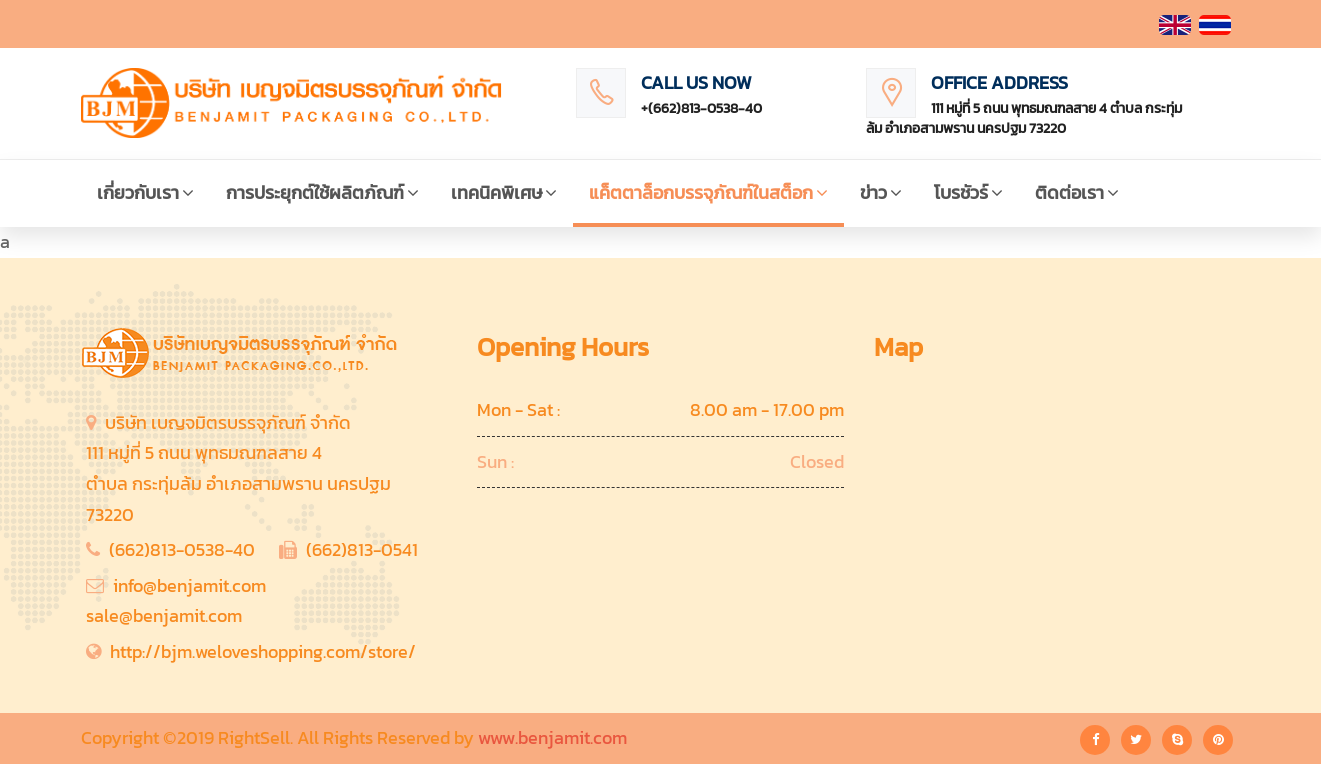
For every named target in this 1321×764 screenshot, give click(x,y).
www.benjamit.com (552, 737)
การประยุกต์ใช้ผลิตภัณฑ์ (322, 192)
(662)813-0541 (362, 549)
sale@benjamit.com (164, 615)
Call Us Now (696, 82)
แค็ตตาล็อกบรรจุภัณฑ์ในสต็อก (708, 192)
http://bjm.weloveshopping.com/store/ (263, 651)
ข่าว (881, 192)
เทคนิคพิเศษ (504, 192)
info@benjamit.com (189, 585)
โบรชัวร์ (968, 192)
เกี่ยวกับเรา (145, 192)
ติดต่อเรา (1077, 192)
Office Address (999, 82)
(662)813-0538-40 (182, 549)
